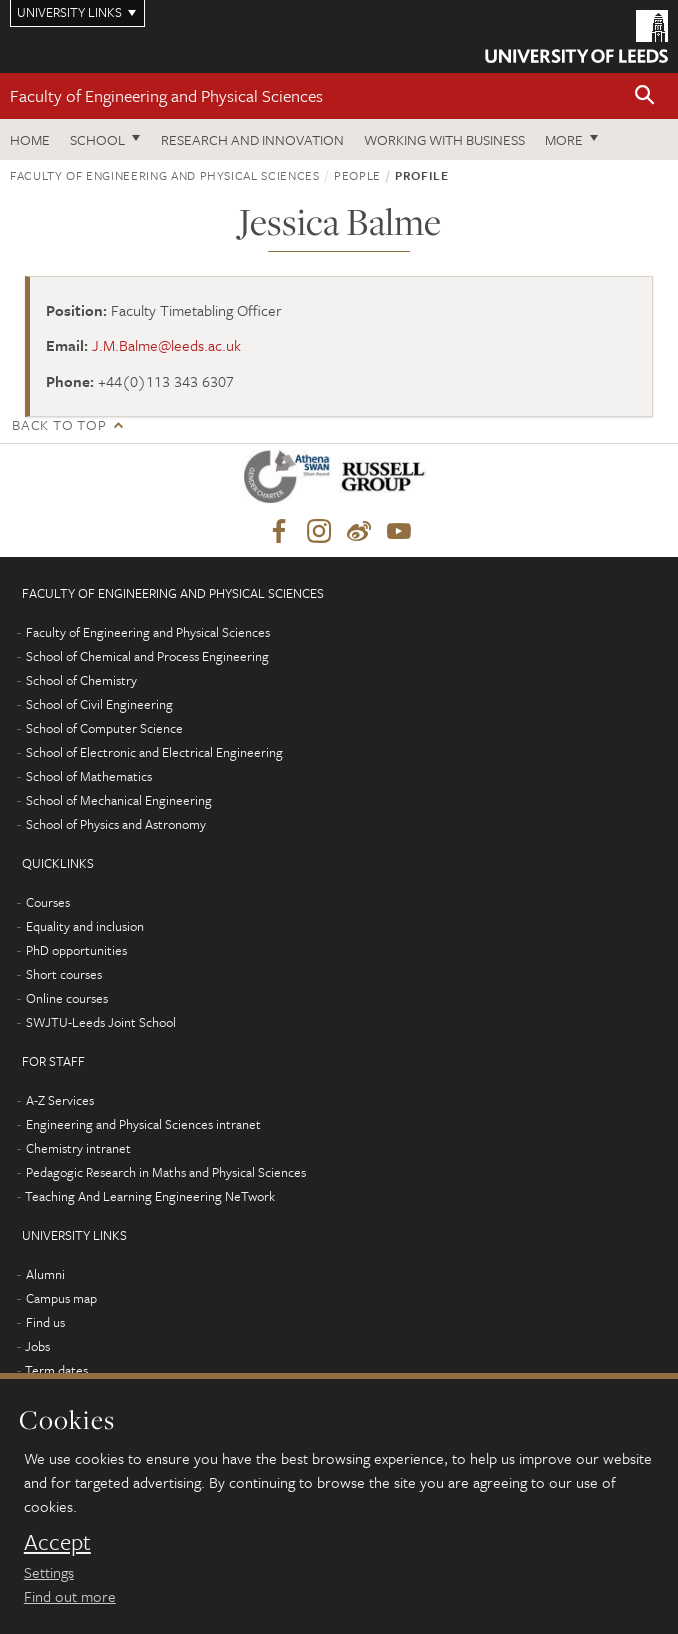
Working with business (444, 139)
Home (30, 139)
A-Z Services (60, 1100)
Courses (48, 902)
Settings (49, 1572)
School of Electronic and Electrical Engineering (154, 752)
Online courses (67, 998)
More (564, 139)
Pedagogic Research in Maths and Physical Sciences (166, 1172)
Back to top (59, 424)
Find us (45, 1322)
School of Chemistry (81, 680)
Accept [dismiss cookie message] (57, 1542)
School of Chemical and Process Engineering (147, 656)
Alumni (45, 1274)
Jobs (37, 1346)
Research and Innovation (252, 139)
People (357, 175)
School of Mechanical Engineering (119, 800)
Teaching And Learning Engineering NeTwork (150, 1196)
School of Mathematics (89, 776)
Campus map (61, 1298)
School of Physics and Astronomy (116, 824)
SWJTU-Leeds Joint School (101, 1022)
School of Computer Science (104, 728)
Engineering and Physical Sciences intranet (143, 1124)
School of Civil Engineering (99, 704)
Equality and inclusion (85, 926)
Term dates (56, 1370)
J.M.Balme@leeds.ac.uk (166, 345)
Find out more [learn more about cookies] (70, 1596)
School (97, 139)
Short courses (64, 974)
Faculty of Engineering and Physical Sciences (166, 95)
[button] (645, 96)
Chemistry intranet (78, 1148)
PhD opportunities (76, 950)
